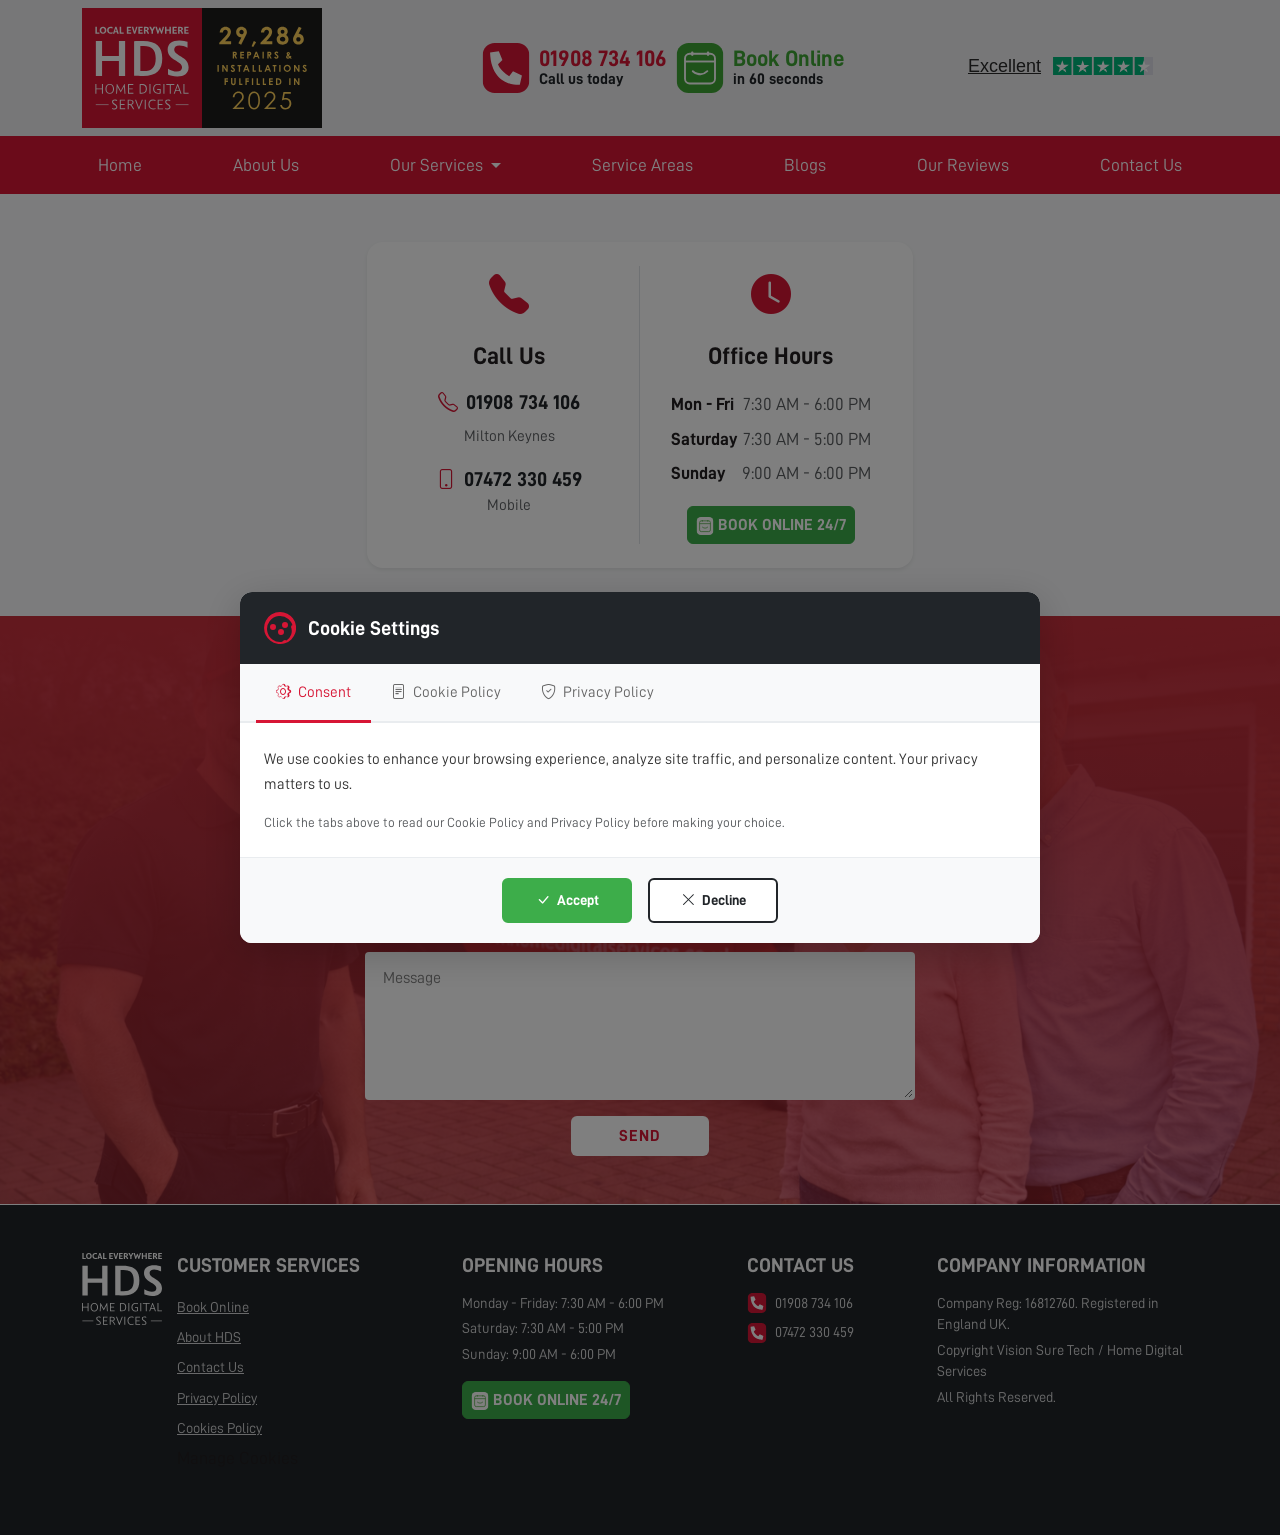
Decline (713, 900)
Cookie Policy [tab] (446, 692)
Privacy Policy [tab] (597, 692)
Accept (567, 900)
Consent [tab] (313, 692)
